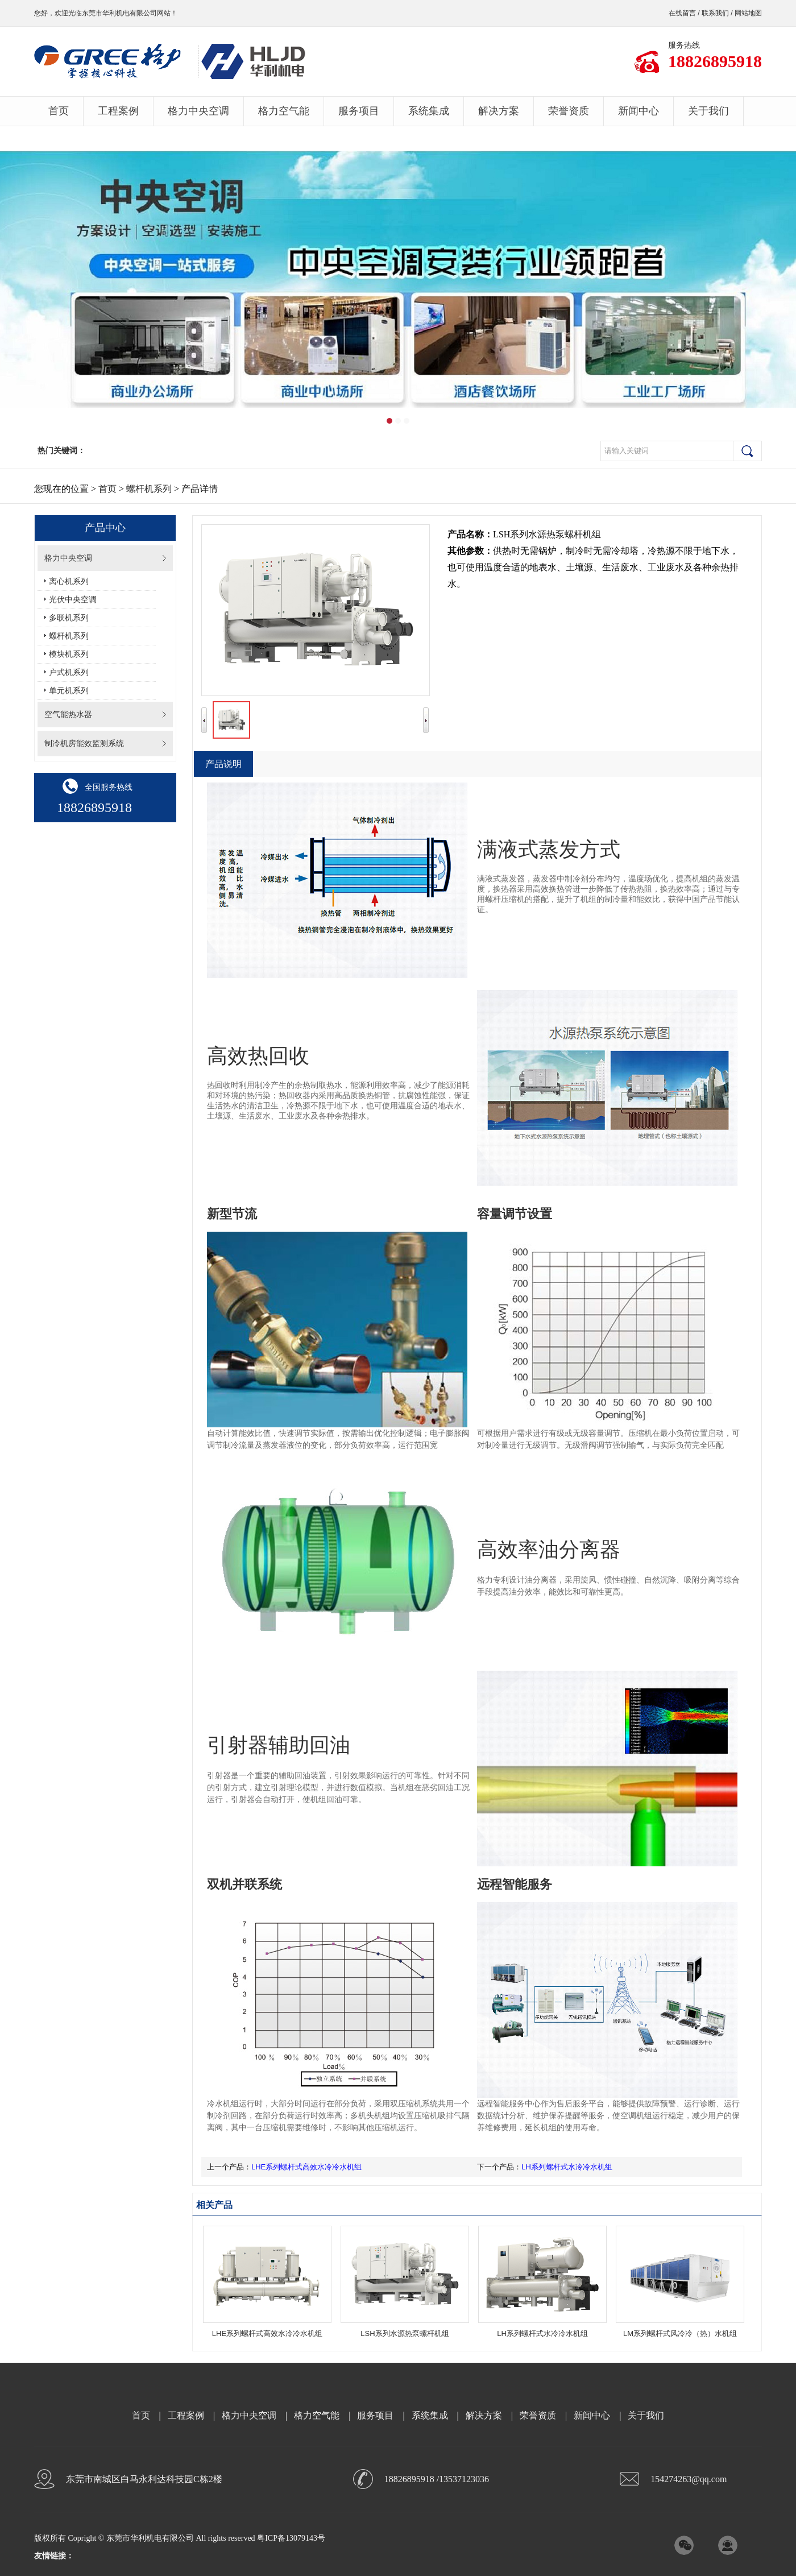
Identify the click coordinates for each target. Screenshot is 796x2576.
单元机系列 (69, 690)
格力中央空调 (198, 111)
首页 (58, 111)
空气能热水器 (68, 714)
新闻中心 (638, 111)
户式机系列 (69, 672)
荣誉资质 (568, 111)
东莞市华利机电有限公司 (119, 13)
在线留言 (682, 13)
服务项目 (358, 111)
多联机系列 (69, 618)
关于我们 (708, 111)
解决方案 (498, 111)
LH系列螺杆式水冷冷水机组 (566, 2167)
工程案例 (118, 111)
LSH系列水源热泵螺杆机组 (404, 2333)
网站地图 (748, 13)
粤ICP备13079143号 (291, 2538)
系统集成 (428, 111)
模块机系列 (69, 654)
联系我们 (715, 13)
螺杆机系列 (149, 489)
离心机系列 (69, 581)
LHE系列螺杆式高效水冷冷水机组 (306, 2167)
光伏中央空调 (73, 599)
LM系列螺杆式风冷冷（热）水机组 (680, 2333)
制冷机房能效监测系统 (84, 743)
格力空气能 (283, 111)
